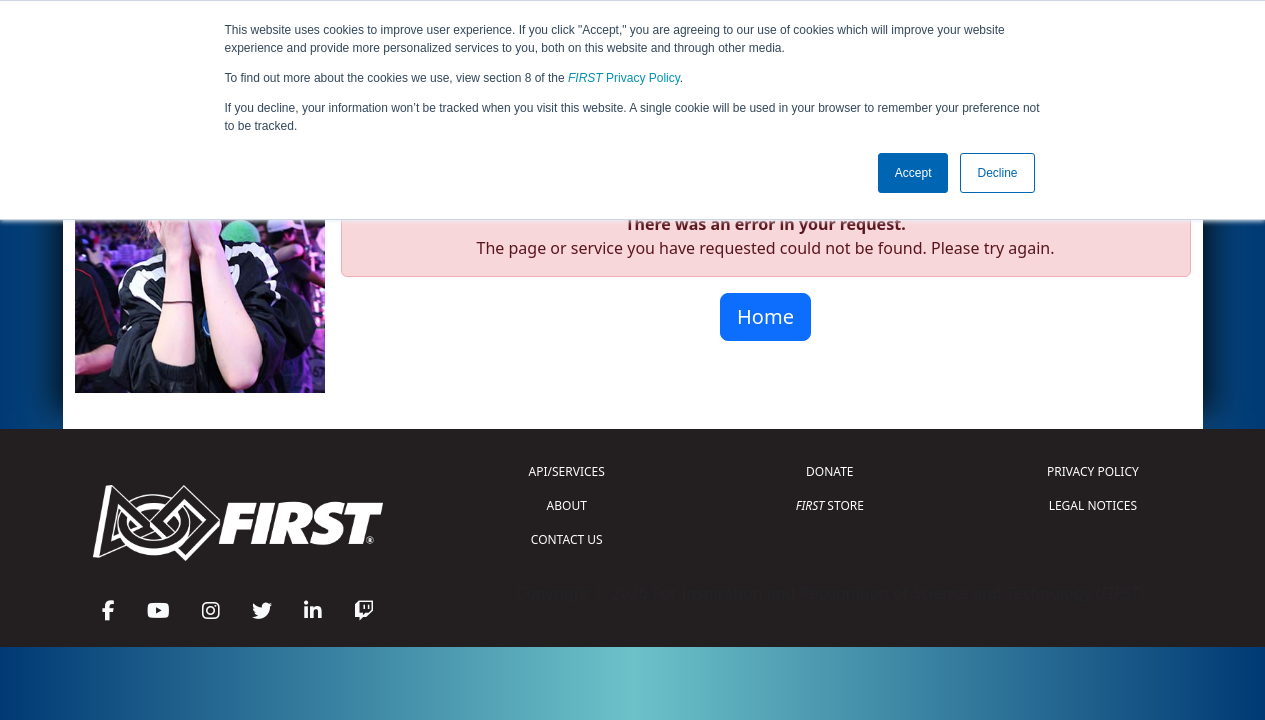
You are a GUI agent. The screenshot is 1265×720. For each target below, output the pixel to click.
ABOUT (567, 505)
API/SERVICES (567, 471)
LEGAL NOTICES (1093, 505)
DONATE (829, 471)
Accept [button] (913, 173)
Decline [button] (997, 173)
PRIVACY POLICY (1093, 471)
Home (765, 316)
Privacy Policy (624, 78)
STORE (830, 505)
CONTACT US (567, 539)
